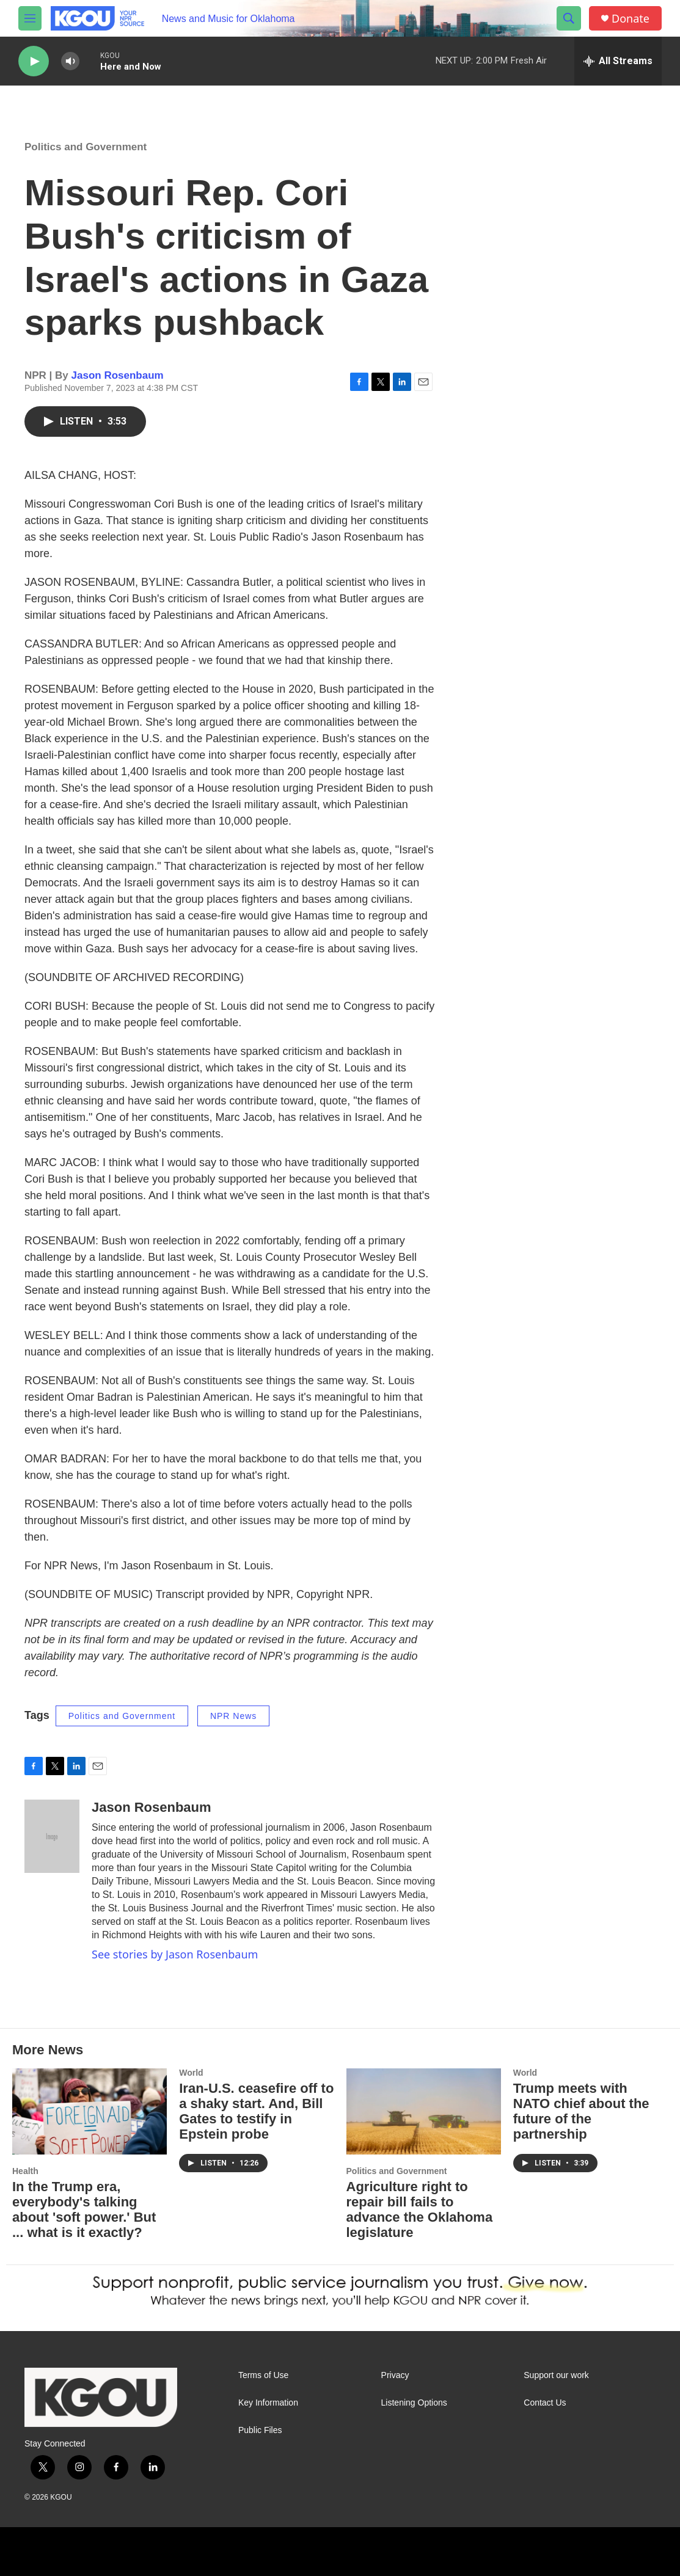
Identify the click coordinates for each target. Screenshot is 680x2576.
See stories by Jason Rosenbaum (175, 1954)
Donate (630, 18)
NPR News (233, 1716)
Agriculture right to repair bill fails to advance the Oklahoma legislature (419, 2209)
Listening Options (414, 2402)
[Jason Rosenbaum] (51, 1836)
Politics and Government (85, 147)
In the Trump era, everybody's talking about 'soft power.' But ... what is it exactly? (84, 2209)
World (191, 2073)
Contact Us (545, 2402)
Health (25, 2171)
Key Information (268, 2402)
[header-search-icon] (569, 18)
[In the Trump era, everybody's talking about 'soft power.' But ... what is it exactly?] (89, 2111)
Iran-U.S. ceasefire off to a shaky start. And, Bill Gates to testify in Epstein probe (256, 2111)
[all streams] (618, 61)
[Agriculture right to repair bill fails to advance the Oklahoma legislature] (423, 2111)
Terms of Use (263, 2375)
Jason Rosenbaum (117, 375)
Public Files (260, 2430)
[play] (33, 61)
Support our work (556, 2375)
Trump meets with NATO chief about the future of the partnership (581, 2111)
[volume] (70, 61)
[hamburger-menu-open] (30, 18)
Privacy (395, 2375)
